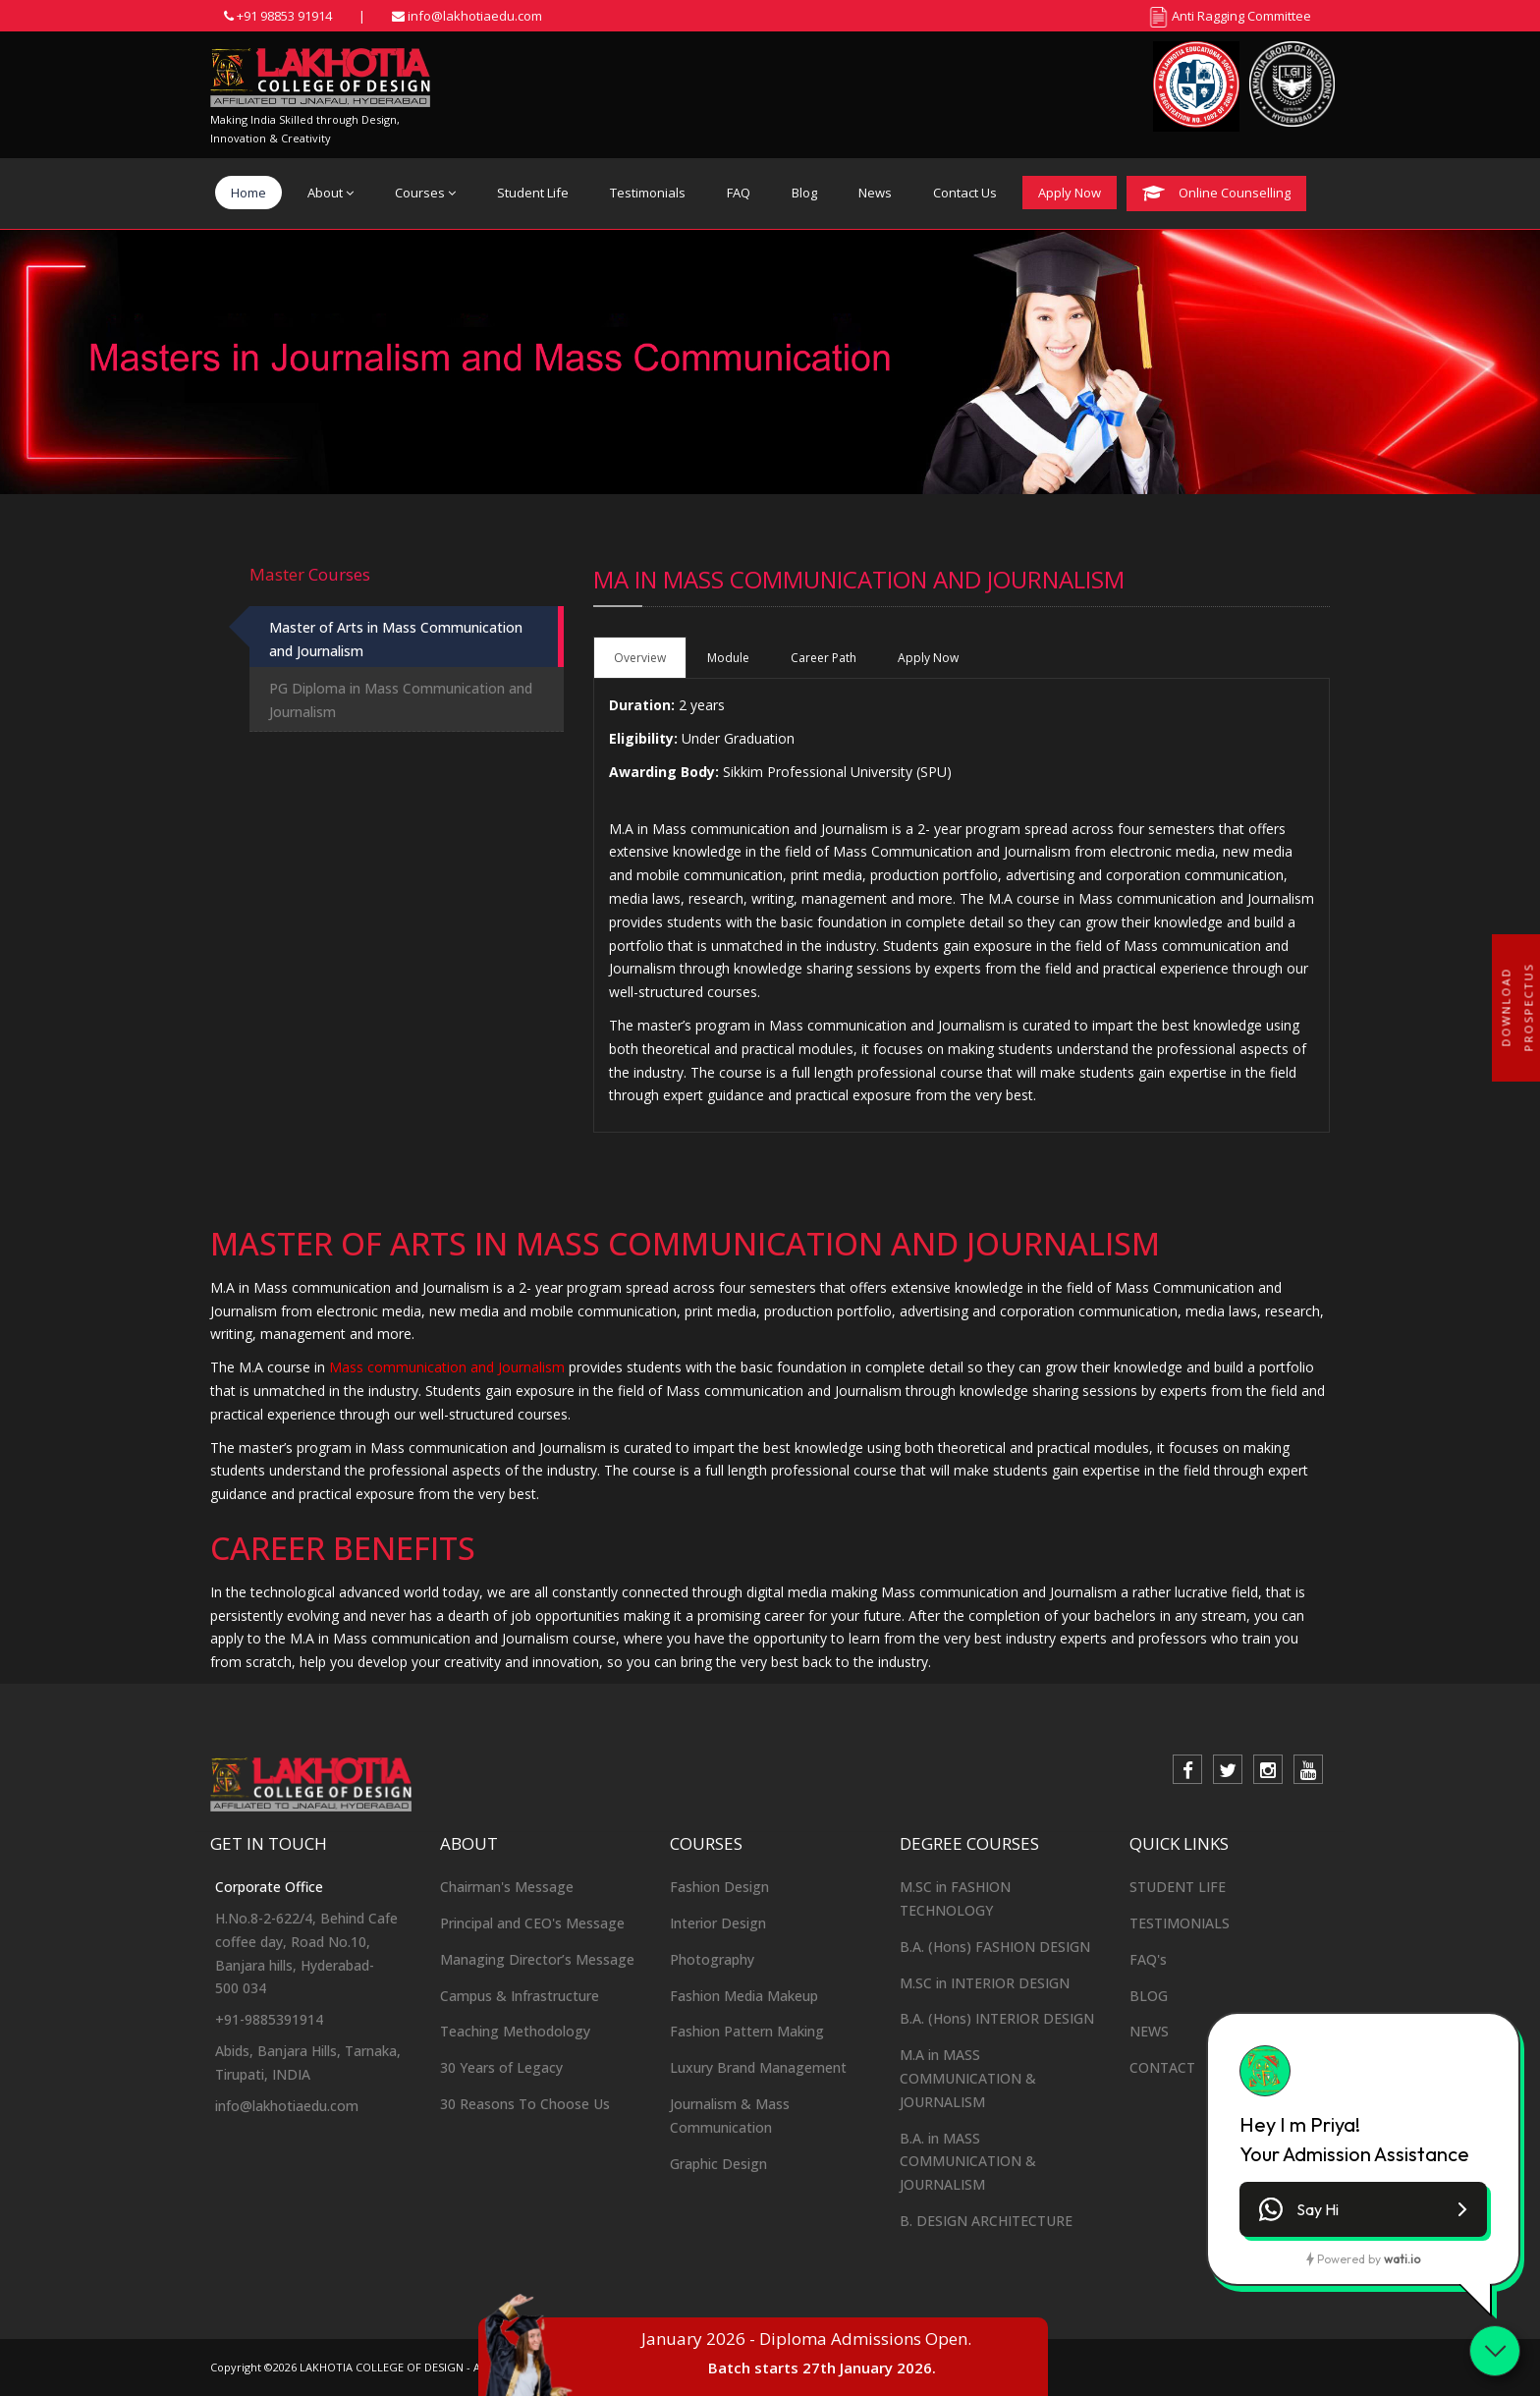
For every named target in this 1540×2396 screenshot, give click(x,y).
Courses (425, 192)
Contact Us (965, 192)
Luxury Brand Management (758, 2067)
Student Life (533, 192)
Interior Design (718, 1923)
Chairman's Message (507, 1886)
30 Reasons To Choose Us (525, 2103)
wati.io (1402, 2259)
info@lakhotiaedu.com (286, 2105)
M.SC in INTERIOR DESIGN (985, 1983)
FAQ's (1148, 1959)
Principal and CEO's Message (532, 1923)
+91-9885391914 (269, 2019)
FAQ (738, 192)
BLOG (1148, 1995)
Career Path (823, 657)
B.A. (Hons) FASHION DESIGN (995, 1946)
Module (728, 657)
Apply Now (1069, 192)
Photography (712, 1959)
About (330, 192)
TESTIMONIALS (1179, 1923)
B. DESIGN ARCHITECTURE (986, 2220)
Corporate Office (269, 1886)
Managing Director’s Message (537, 1959)
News (875, 192)
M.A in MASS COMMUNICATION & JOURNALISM (968, 2078)
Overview (640, 657)
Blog (804, 192)
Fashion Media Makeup (744, 1995)
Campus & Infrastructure (519, 1995)
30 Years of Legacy (501, 2067)
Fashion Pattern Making (747, 2031)
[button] (1363, 2209)
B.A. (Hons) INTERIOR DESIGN (997, 2018)
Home (248, 192)
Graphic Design (718, 2163)
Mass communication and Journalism (449, 1367)
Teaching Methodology (515, 2031)
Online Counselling (1216, 193)
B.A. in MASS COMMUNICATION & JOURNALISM (968, 2162)
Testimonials (648, 192)
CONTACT (1162, 2067)
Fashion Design (719, 1886)
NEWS (1149, 2031)
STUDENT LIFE (1177, 1886)
